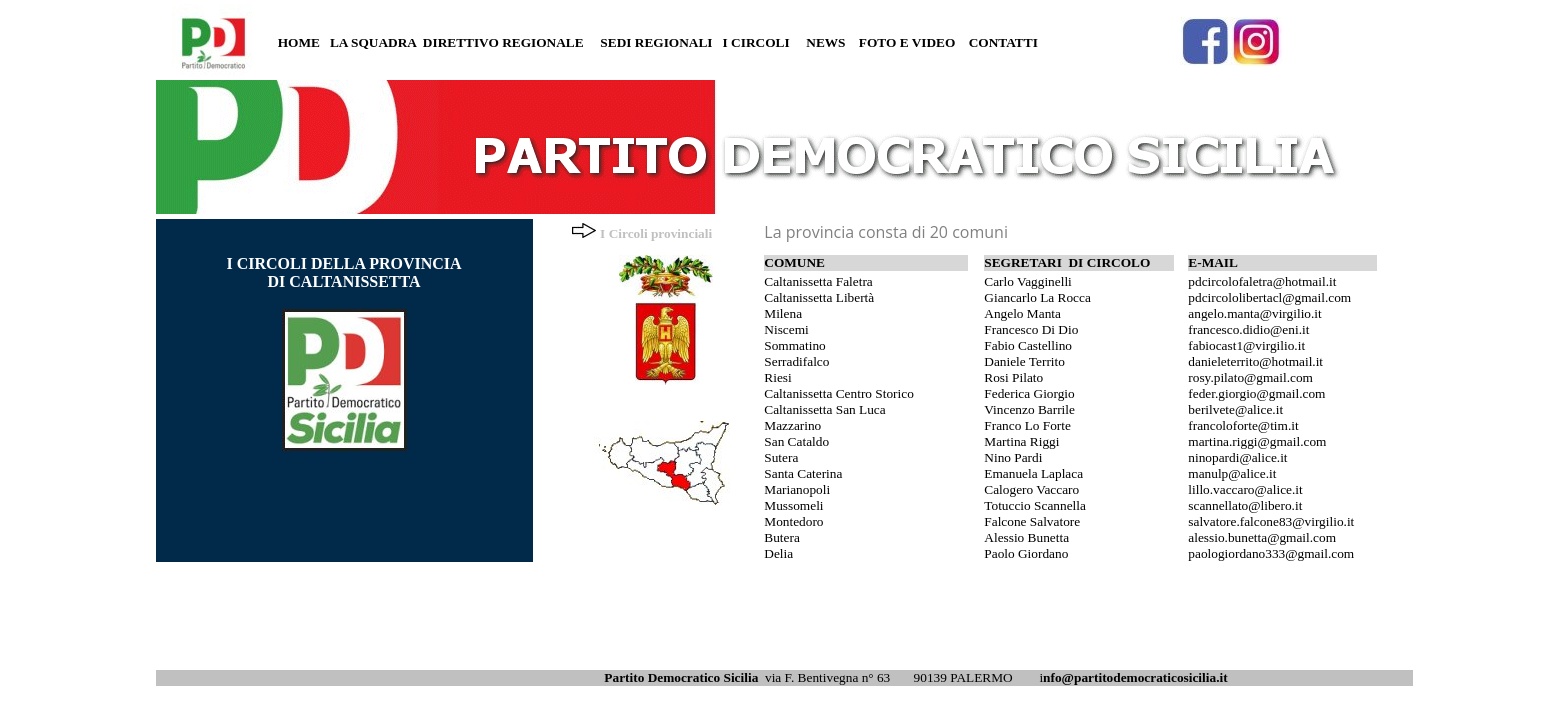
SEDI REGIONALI (656, 42)
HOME (299, 42)
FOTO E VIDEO (907, 42)
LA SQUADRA (373, 42)
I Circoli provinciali (656, 233)
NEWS (825, 42)
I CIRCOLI (756, 42)
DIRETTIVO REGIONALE (503, 42)
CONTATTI (1003, 42)
